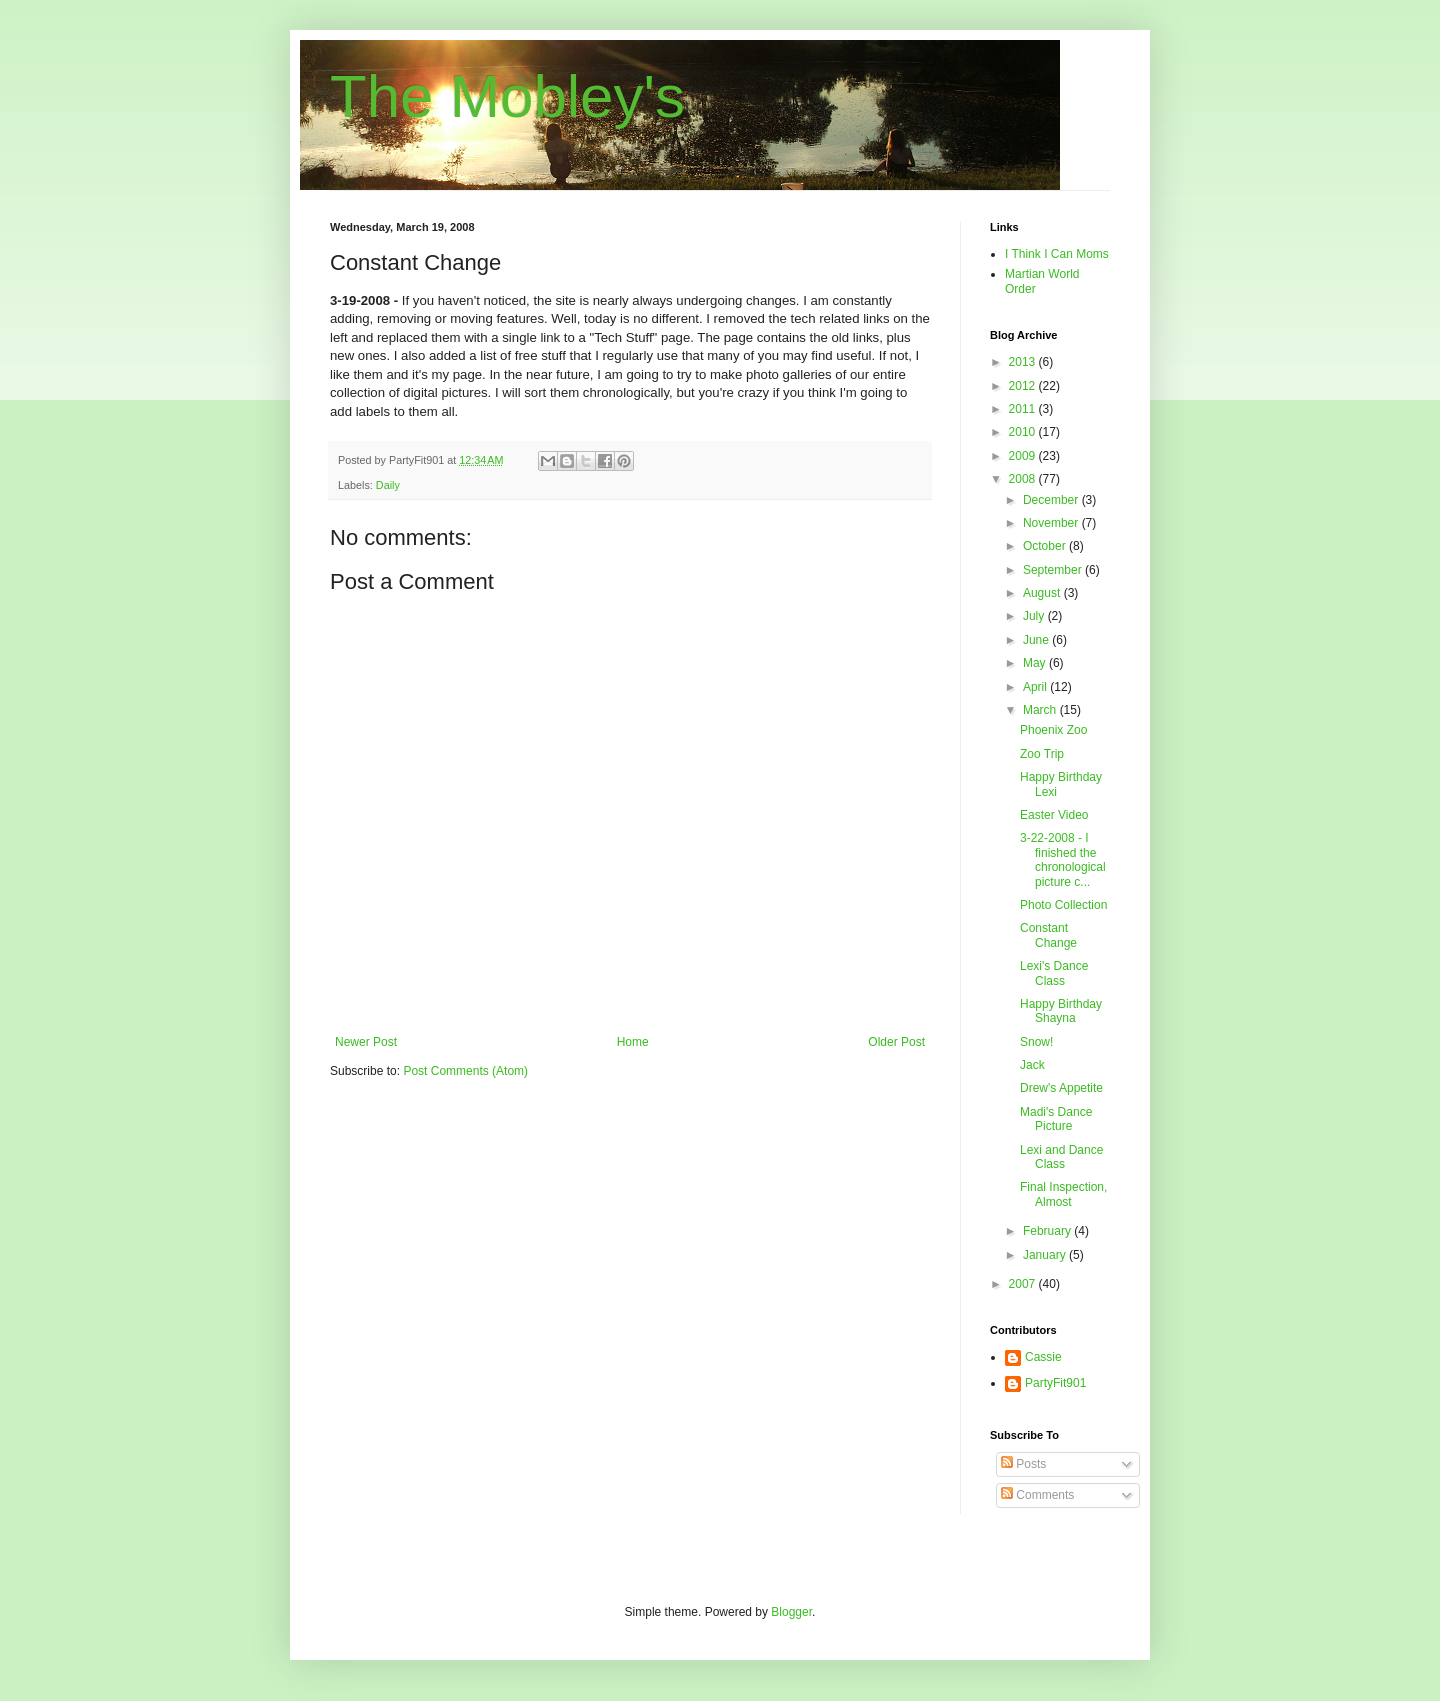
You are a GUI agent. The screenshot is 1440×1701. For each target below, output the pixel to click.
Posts (1023, 1464)
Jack (1032, 1065)
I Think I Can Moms (1057, 254)
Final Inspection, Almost (1063, 1194)
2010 (1024, 432)
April (1036, 687)
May (1036, 663)
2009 (1024, 456)
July (1035, 616)
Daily (388, 485)
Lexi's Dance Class (1054, 973)
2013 (1024, 362)
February (1048, 1231)
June (1037, 640)
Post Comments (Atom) (465, 1071)
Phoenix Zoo (1053, 730)
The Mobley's (507, 96)
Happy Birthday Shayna (1061, 1011)
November (1052, 523)
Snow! (1036, 1042)
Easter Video (1054, 815)
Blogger (791, 1612)
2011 (1024, 409)
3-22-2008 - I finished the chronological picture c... (1063, 859)
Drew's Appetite (1061, 1088)
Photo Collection (1063, 905)
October (1046, 546)
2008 (1024, 479)
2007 (1024, 1284)
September (1054, 570)
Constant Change (1048, 935)
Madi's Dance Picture (1056, 1119)
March (1041, 710)
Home (633, 1042)
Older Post (896, 1042)
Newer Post (366, 1042)
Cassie (1043, 1357)
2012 (1024, 386)
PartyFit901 (1055, 1383)
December (1052, 500)
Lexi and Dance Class (1061, 1157)
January (1046, 1255)
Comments (1037, 1495)
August (1043, 593)
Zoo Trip (1042, 754)
